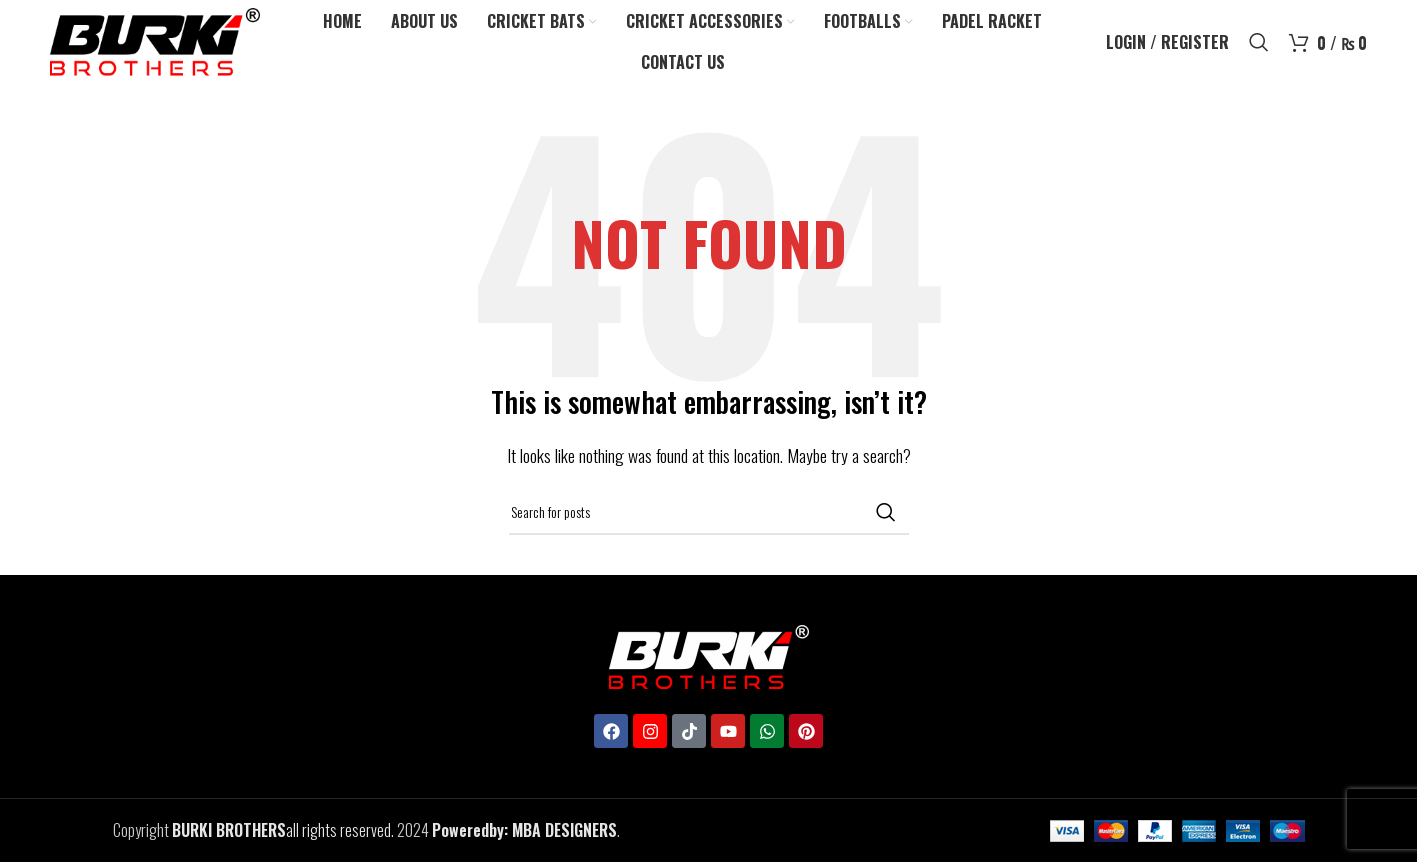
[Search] (1259, 43)
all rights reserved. (283, 831)
